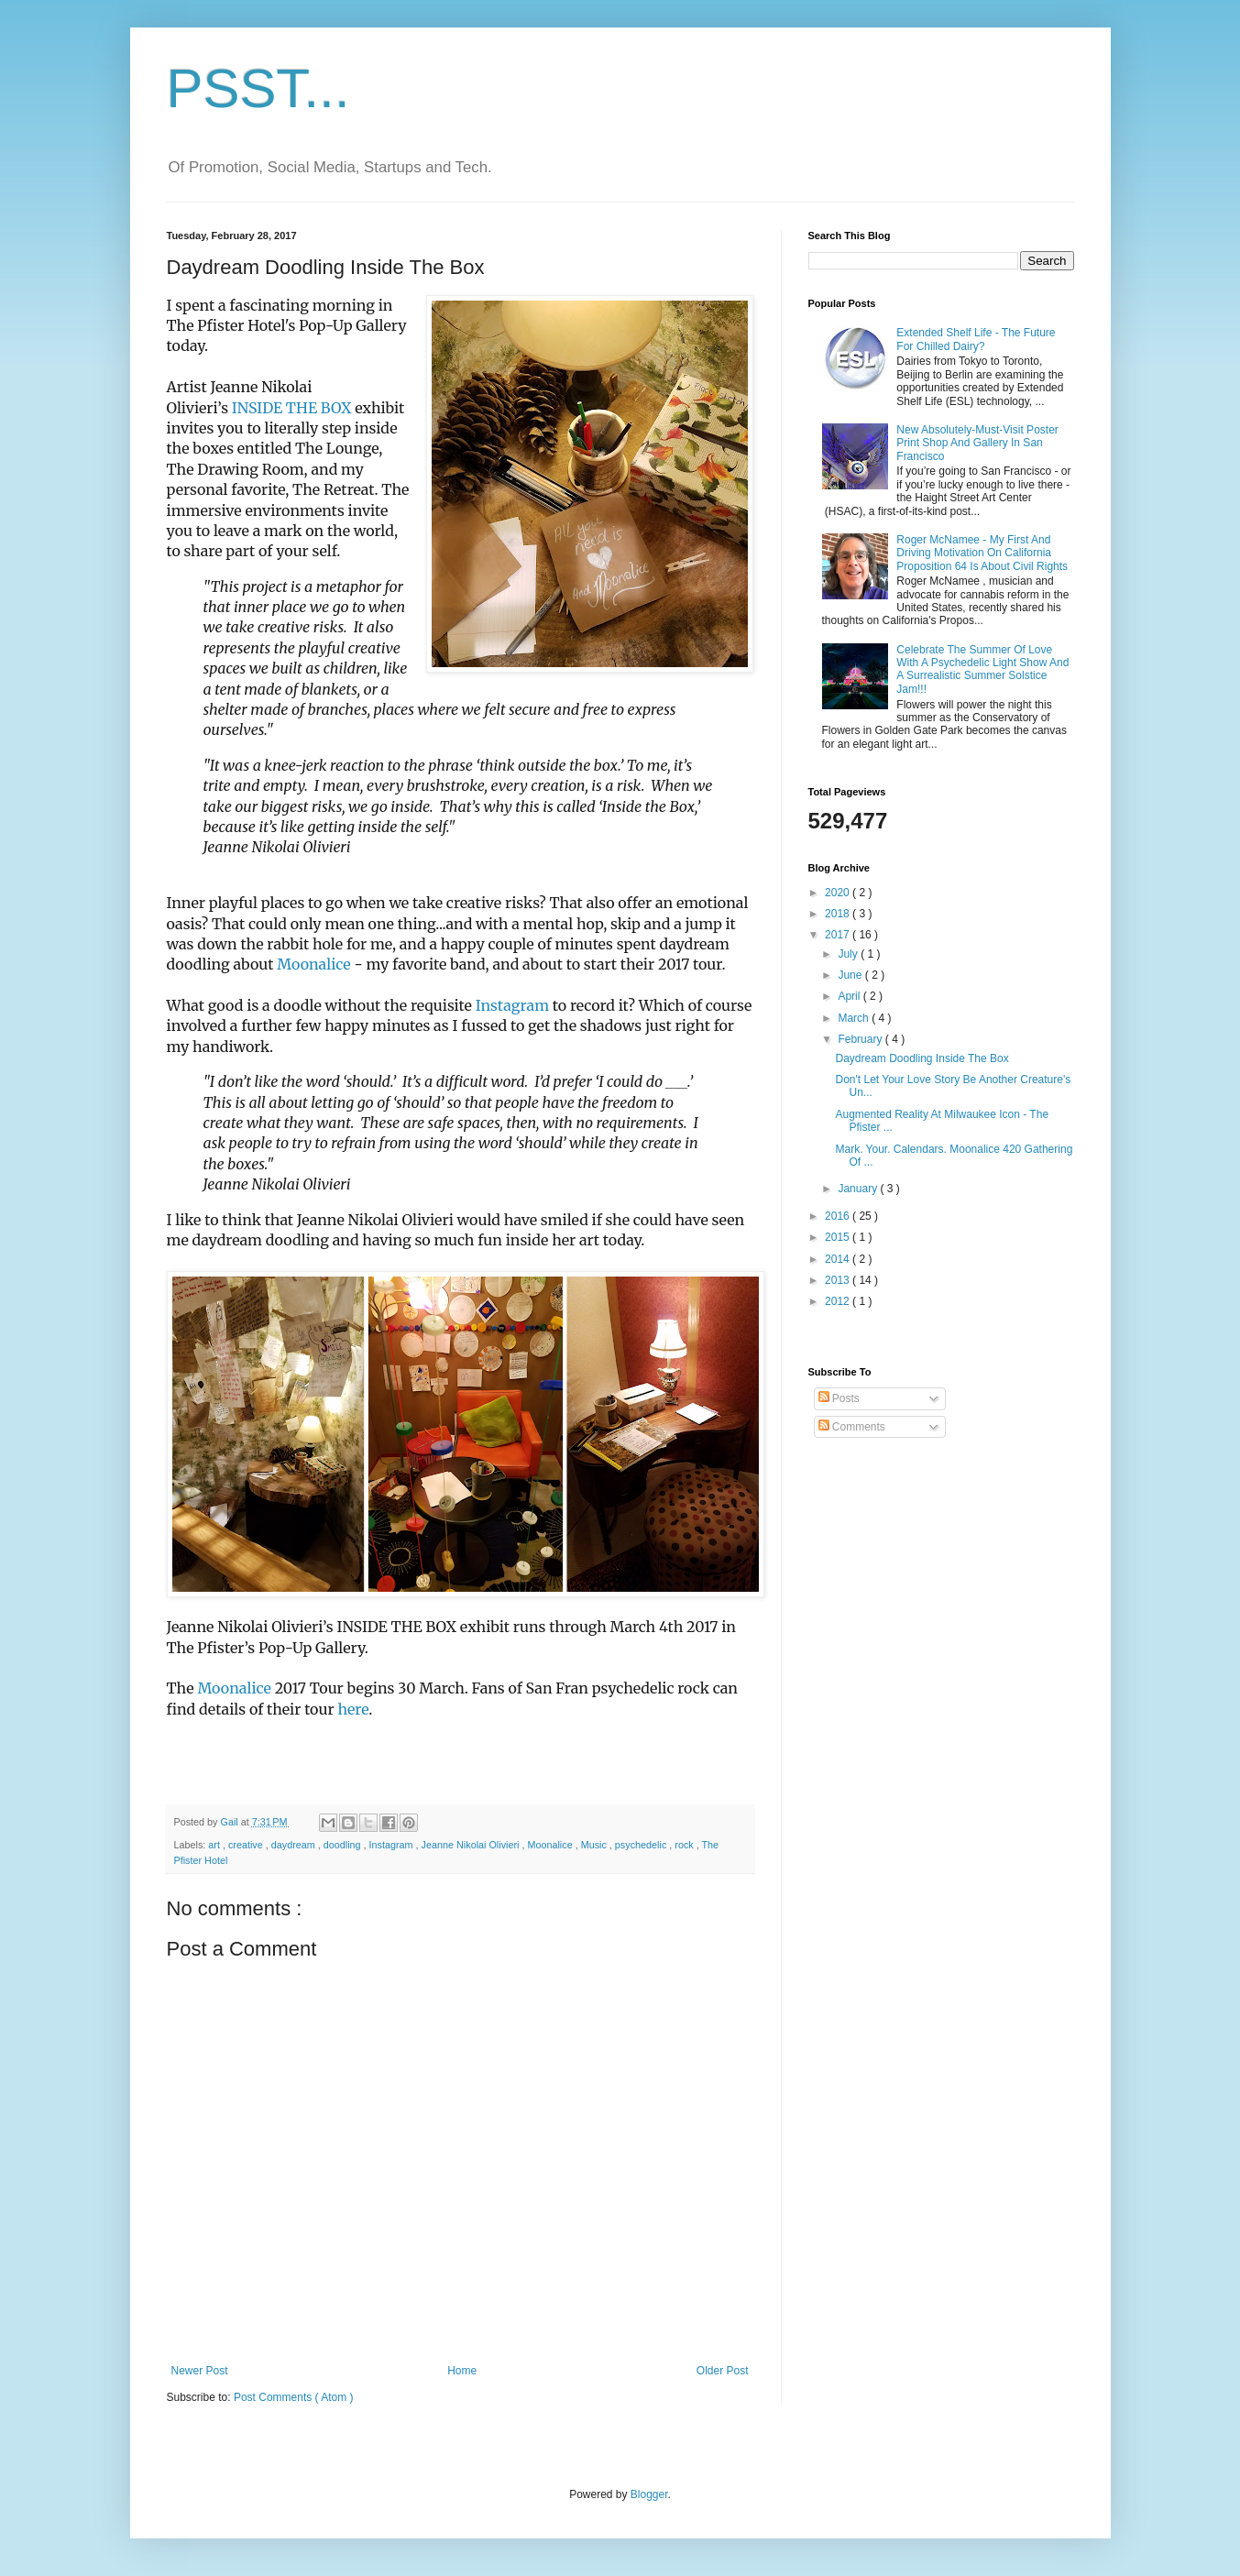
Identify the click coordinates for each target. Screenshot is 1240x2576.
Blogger (649, 2494)
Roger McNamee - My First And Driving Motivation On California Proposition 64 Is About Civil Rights (982, 553)
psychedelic (642, 1844)
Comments (851, 1426)
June (851, 975)
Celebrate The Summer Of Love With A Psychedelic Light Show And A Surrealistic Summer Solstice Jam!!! (982, 669)
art (215, 1844)
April (850, 996)
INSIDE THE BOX (289, 408)
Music (595, 1844)
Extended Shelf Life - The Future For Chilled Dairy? (975, 339)
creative (247, 1844)
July (849, 954)
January (859, 1188)
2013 (838, 1280)
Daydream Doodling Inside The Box (921, 1058)
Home (462, 2370)
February (861, 1039)
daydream (294, 1844)
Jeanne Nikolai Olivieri (472, 1844)
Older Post (723, 2370)
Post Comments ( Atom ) (294, 2397)
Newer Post (199, 2370)
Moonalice (313, 964)
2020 (838, 892)
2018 (838, 913)
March (855, 1018)
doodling (344, 1844)
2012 (838, 1301)
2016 (838, 1216)
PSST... (258, 88)
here (352, 1709)
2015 (838, 1237)
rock (685, 1844)
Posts (839, 1398)
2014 (838, 1259)
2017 (838, 934)
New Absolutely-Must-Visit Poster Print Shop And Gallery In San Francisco (977, 443)
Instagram (512, 1005)
